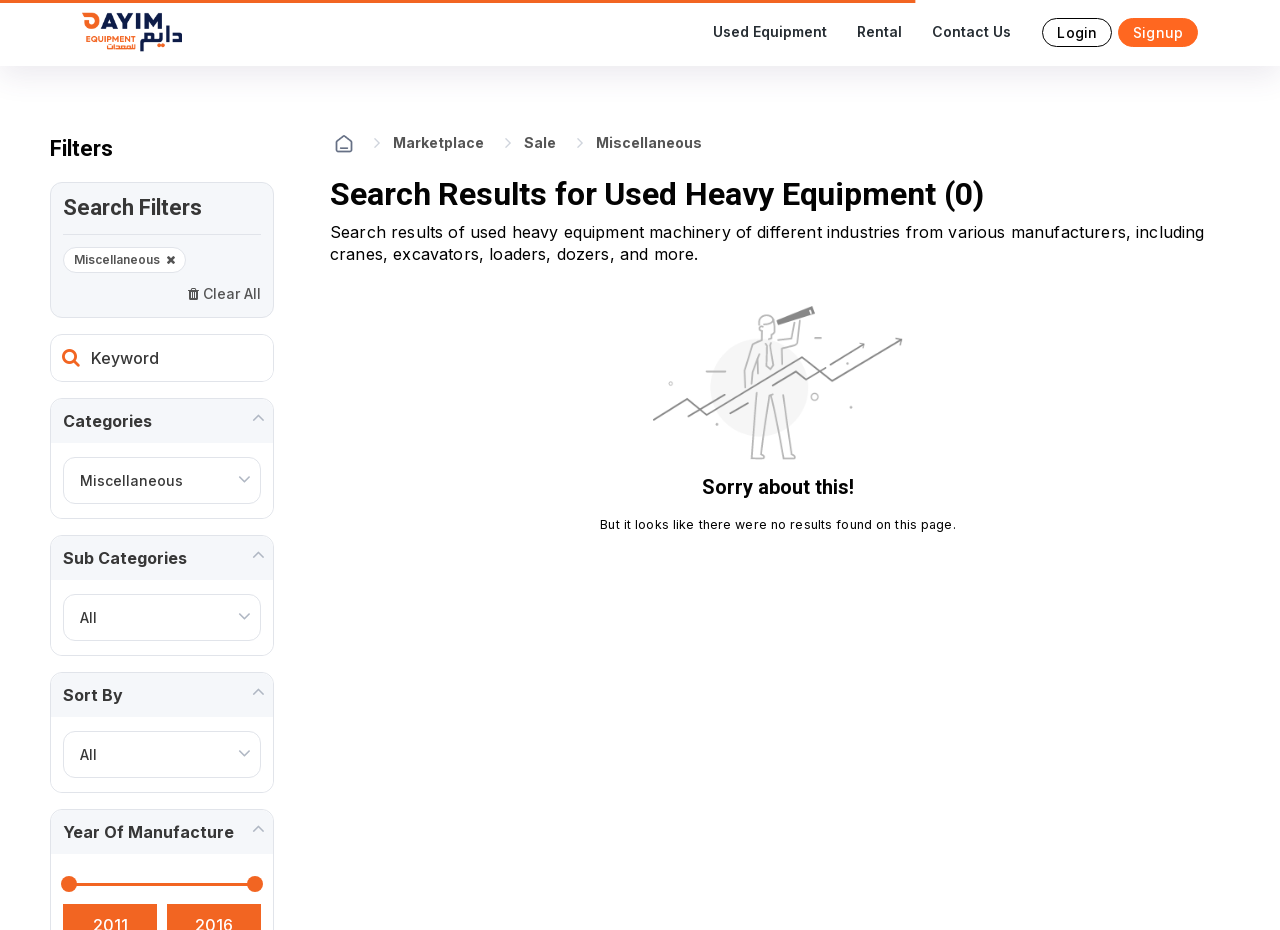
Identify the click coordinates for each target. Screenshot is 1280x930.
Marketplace (438, 142)
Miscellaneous (124, 260)
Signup (1158, 32)
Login (1077, 32)
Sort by (93, 695)
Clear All (224, 293)
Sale (540, 142)
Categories (107, 421)
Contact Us (971, 31)
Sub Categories (125, 558)
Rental (879, 31)
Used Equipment (770, 31)
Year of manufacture (148, 832)
